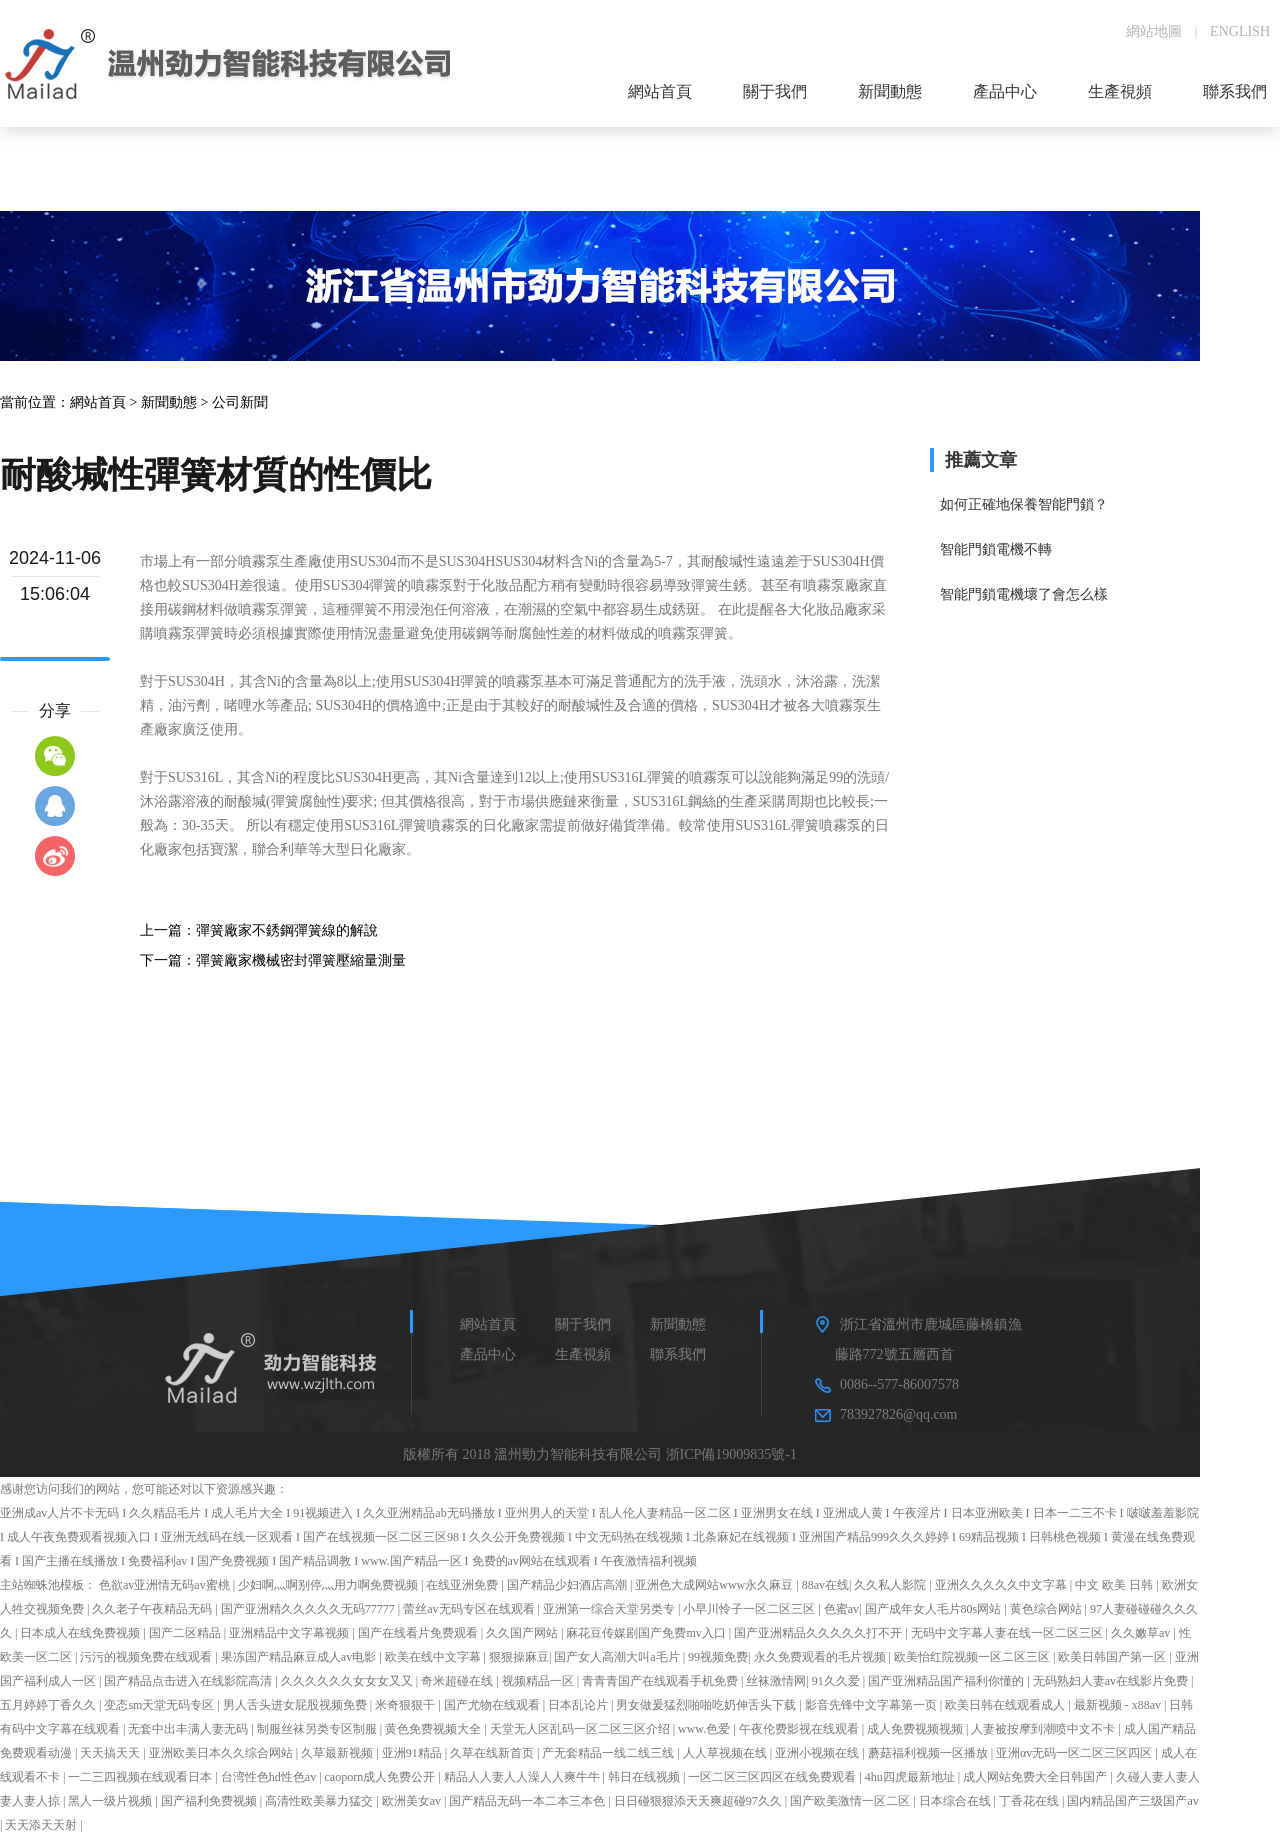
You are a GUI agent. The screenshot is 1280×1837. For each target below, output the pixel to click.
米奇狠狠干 (406, 1705)
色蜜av (841, 1609)
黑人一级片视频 (111, 1801)
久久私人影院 (891, 1585)
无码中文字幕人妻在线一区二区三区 (1008, 1633)
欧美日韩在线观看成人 (1006, 1705)
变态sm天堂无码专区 (160, 1705)
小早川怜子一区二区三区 (750, 1609)
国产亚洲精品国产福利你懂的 (947, 1681)
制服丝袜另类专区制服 (318, 1729)
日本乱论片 (579, 1705)
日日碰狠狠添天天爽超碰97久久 (699, 1801)
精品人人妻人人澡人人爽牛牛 (523, 1777)
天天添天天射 (42, 1825)
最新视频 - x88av (1119, 1705)
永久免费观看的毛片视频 (821, 1657)
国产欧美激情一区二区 (851, 1801)
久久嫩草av (1142, 1633)
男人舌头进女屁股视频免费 (296, 1705)
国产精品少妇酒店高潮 (568, 1585)
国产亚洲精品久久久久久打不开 (819, 1633)
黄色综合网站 (1047, 1609)
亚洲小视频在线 (818, 1753)
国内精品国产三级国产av (1132, 1801)
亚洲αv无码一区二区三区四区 (1075, 1753)
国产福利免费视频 (210, 1801)
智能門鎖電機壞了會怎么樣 (1024, 594)
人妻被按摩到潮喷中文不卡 (1044, 1729)
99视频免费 (718, 1657)
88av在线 (825, 1585)
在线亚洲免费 (463, 1585)
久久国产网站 (523, 1633)
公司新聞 (240, 402)
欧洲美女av (413, 1801)
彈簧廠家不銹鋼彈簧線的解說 (287, 930)
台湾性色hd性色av (270, 1777)
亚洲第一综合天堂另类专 (610, 1609)
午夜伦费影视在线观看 (800, 1729)
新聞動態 (169, 402)
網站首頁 (98, 402)
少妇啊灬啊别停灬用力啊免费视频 (329, 1585)
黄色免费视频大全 (434, 1729)
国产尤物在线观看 (493, 1705)
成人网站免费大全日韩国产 (1036, 1777)
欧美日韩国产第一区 (1113, 1657)
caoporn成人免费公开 (382, 1777)
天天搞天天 (111, 1753)
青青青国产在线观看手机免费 (661, 1681)
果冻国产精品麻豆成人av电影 (300, 1657)
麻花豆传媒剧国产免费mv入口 (647, 1633)
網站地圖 (1154, 31)
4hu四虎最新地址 (911, 1777)
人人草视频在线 (726, 1753)
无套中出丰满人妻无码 (189, 1729)
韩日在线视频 (645, 1777)
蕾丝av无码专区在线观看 (470, 1609)
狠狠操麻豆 (519, 1657)
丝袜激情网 (776, 1681)
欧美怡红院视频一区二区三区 (973, 1657)
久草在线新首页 (493, 1753)
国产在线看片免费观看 (419, 1633)
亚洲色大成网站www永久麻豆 (715, 1585)
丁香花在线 (1030, 1801)
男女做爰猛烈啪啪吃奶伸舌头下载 (707, 1705)
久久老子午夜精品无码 (153, 1609)
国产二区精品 (186, 1633)
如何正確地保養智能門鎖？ (1024, 504)
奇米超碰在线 (458, 1681)
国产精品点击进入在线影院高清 (189, 1681)
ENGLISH (1240, 31)
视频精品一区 (539, 1681)
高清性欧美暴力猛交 (320, 1801)
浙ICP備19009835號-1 (731, 1454)
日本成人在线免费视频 (81, 1633)
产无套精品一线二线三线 (609, 1753)
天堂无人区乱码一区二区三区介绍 (581, 1729)
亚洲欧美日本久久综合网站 (222, 1753)
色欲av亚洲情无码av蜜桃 (166, 1585)
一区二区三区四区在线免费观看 (773, 1777)
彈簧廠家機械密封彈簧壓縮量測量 (301, 960)
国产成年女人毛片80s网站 (935, 1609)
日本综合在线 (956, 1801)
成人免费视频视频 (916, 1729)
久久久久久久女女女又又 (348, 1681)
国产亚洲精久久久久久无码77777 (309, 1609)
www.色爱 (705, 1729)
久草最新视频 (338, 1753)
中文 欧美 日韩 (1115, 1585)
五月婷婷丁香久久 (49, 1705)
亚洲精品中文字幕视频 (290, 1633)
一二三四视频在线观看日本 (141, 1777)
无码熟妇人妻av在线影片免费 (1112, 1681)
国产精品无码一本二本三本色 (528, 1801)
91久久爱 (837, 1681)
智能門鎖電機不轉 (996, 549)
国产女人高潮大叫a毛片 (618, 1657)
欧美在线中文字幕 (434, 1657)
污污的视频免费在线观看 (147, 1657)
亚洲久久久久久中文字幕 (1002, 1585)
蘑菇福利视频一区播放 (929, 1753)
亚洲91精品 (413, 1753)
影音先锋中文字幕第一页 (872, 1705)
